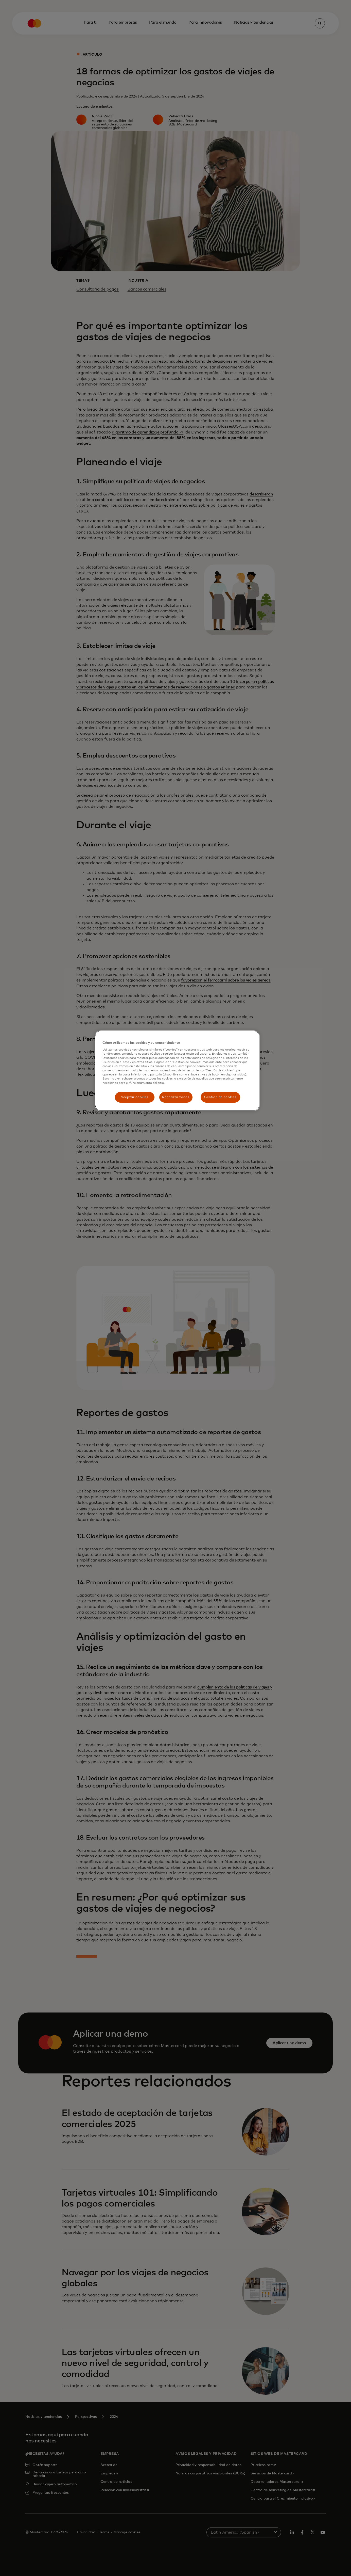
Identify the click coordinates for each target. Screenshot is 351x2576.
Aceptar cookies (134, 1097)
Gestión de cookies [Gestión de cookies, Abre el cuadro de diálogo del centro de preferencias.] (220, 1097)
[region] (177, 1071)
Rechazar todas (175, 1097)
